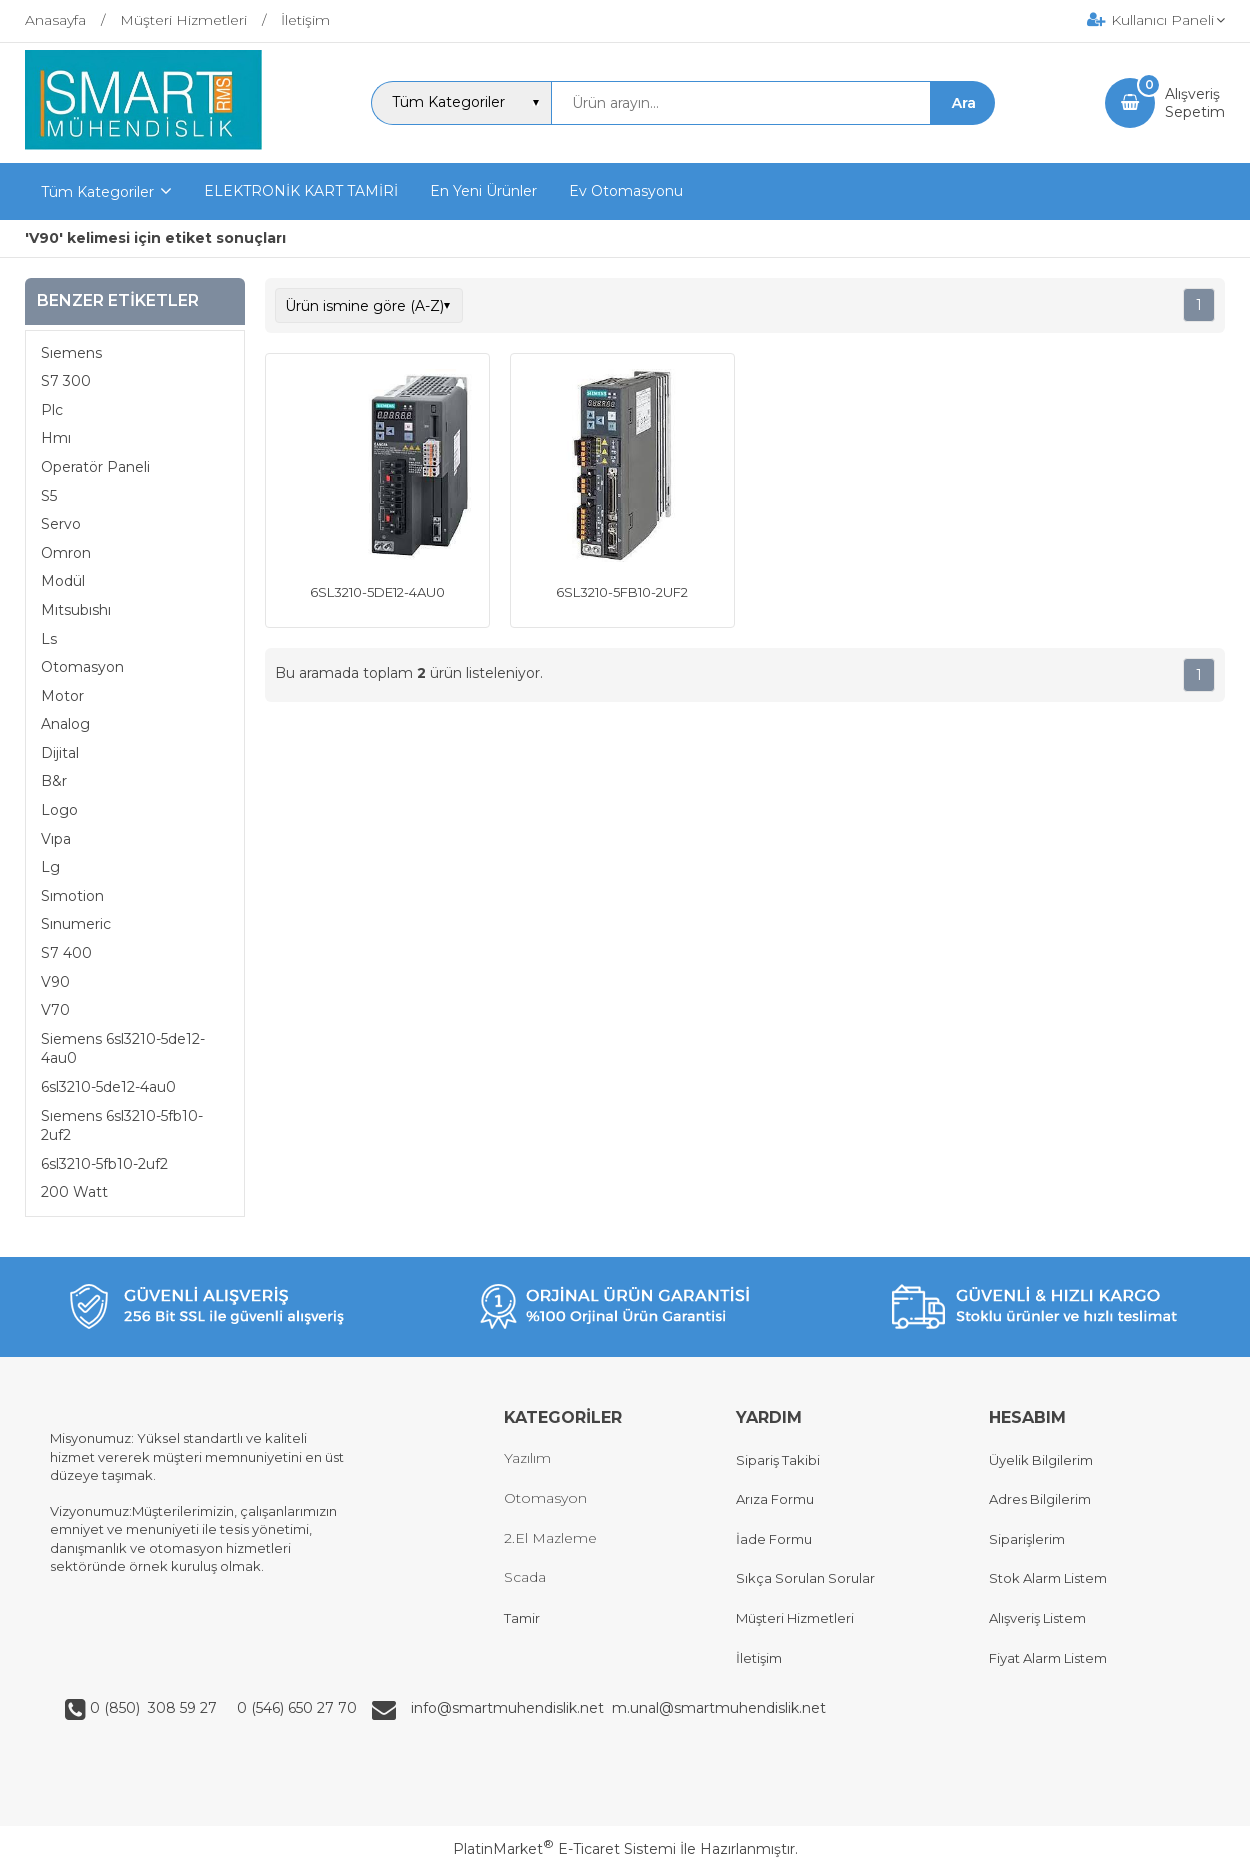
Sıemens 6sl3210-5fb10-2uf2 (122, 1126)
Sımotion (72, 896)
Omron (66, 553)
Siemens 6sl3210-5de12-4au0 (123, 1049)
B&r (54, 781)
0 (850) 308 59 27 (155, 1708)
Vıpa (56, 839)
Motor (62, 696)
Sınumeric (76, 924)
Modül (63, 581)
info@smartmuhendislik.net (511, 1708)
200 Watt (74, 1192)
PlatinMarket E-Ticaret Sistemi (564, 1849)
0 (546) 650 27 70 (295, 1708)
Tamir (522, 1618)
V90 (55, 982)
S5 (49, 496)
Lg (50, 867)
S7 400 (66, 953)
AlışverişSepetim (1195, 103)
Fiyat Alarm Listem (1048, 1658)
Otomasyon (82, 667)
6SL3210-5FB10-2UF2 (622, 592)
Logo (59, 810)
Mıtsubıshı (76, 610)
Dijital (60, 753)
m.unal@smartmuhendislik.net (719, 1708)
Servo (61, 524)
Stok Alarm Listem (1048, 1578)
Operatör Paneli (95, 467)
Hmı (56, 438)
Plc (52, 410)
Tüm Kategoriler (97, 192)
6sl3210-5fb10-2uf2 (104, 1164)
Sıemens (71, 353)
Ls (49, 639)
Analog (65, 724)
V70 (55, 1010)
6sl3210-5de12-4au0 (108, 1087)
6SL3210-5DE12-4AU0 (377, 592)
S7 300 (66, 381)
